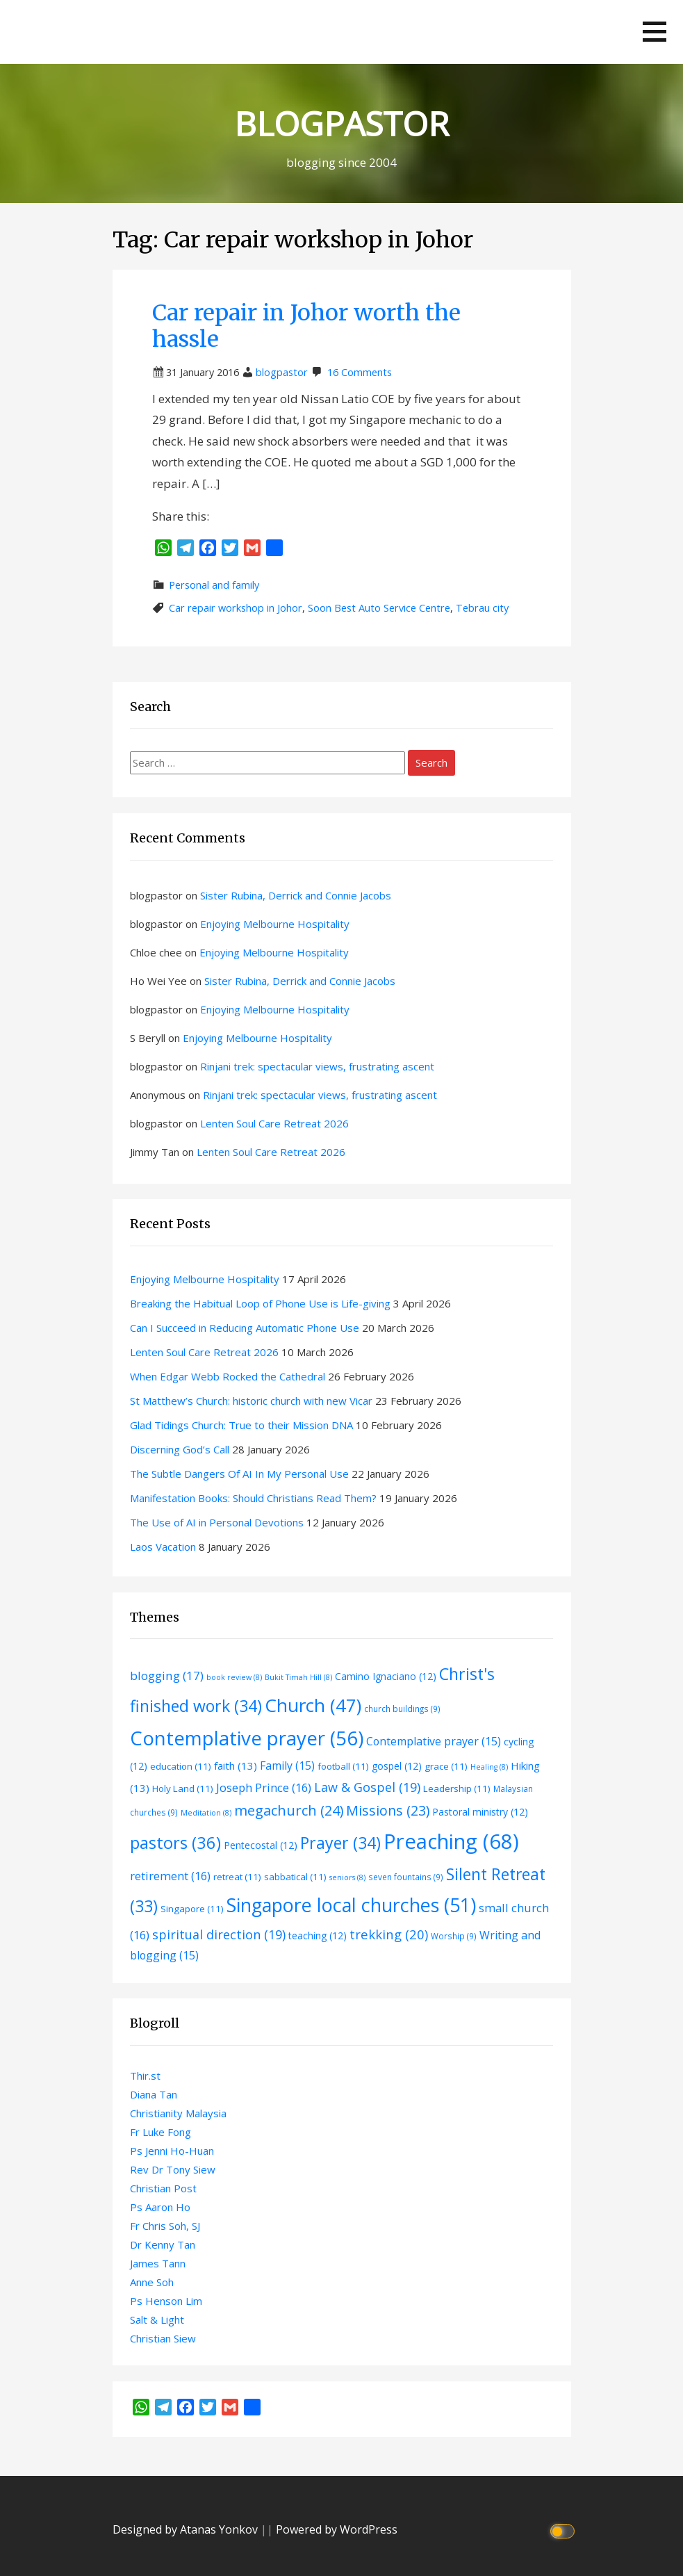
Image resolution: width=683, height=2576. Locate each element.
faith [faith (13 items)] (235, 1765)
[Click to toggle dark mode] (564, 2529)
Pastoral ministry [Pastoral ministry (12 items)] (480, 1811)
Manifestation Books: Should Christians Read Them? (253, 1498)
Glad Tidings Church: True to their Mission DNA (241, 1425)
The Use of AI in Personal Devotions (217, 1522)
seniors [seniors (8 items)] (347, 1877)
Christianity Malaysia (178, 2113)
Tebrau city (482, 607)
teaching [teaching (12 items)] (317, 1935)
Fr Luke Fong (160, 2132)
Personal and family (214, 585)
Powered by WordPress (336, 2529)
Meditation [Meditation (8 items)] (206, 1813)
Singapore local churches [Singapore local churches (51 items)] (351, 1905)
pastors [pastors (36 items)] (175, 1843)
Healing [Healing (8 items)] (489, 1767)
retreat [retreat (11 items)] (237, 1876)
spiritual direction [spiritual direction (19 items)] (219, 1934)
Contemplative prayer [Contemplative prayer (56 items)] (246, 1738)
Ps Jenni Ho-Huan (172, 2151)
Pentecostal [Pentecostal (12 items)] (260, 1845)
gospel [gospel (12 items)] (397, 1765)
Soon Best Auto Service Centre (379, 607)
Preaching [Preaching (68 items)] (451, 1841)
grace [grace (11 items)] (446, 1766)
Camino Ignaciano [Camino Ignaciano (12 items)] (385, 1676)
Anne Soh (152, 2282)
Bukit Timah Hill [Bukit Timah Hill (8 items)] (298, 1677)
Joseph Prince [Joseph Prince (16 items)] (263, 1787)
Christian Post (163, 2188)
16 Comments (359, 372)
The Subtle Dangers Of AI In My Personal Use (239, 1474)
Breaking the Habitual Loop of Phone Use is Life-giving (260, 1303)
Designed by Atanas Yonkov (187, 2529)
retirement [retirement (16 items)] (170, 1876)
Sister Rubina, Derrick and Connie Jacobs (295, 895)
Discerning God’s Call (179, 1449)
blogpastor (282, 372)
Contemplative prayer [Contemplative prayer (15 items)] (433, 1741)
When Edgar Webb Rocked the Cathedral (227, 1376)
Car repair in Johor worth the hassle (306, 326)
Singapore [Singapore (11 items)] (192, 1908)
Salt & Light (157, 2319)
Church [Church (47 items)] (313, 1705)
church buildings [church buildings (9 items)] (402, 1708)
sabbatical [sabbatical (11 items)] (295, 1876)
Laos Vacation (163, 1547)
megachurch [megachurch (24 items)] (288, 1810)
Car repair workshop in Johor (235, 607)
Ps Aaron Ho (160, 2207)
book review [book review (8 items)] (234, 1677)
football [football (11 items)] (343, 1766)
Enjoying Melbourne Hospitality (274, 924)
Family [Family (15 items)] (287, 1765)
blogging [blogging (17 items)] (167, 1676)
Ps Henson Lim (166, 2301)
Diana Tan (153, 2094)
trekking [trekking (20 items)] (388, 1934)
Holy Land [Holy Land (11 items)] (182, 1788)
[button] (654, 32)
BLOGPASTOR (341, 123)
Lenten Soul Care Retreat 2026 (274, 1123)
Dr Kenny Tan (162, 2244)
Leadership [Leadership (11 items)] (457, 1788)
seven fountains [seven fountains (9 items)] (405, 1876)
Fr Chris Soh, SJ (165, 2226)
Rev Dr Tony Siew (172, 2169)
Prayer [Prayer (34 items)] (340, 1843)
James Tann (158, 2263)
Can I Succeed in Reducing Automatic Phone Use (244, 1328)
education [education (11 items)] (180, 1766)
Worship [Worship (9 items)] (454, 1935)
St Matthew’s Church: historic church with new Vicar (251, 1401)
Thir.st (145, 2075)
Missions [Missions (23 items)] (387, 1810)
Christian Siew (163, 2338)
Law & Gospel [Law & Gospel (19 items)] (367, 1787)
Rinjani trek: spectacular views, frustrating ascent (317, 1066)
